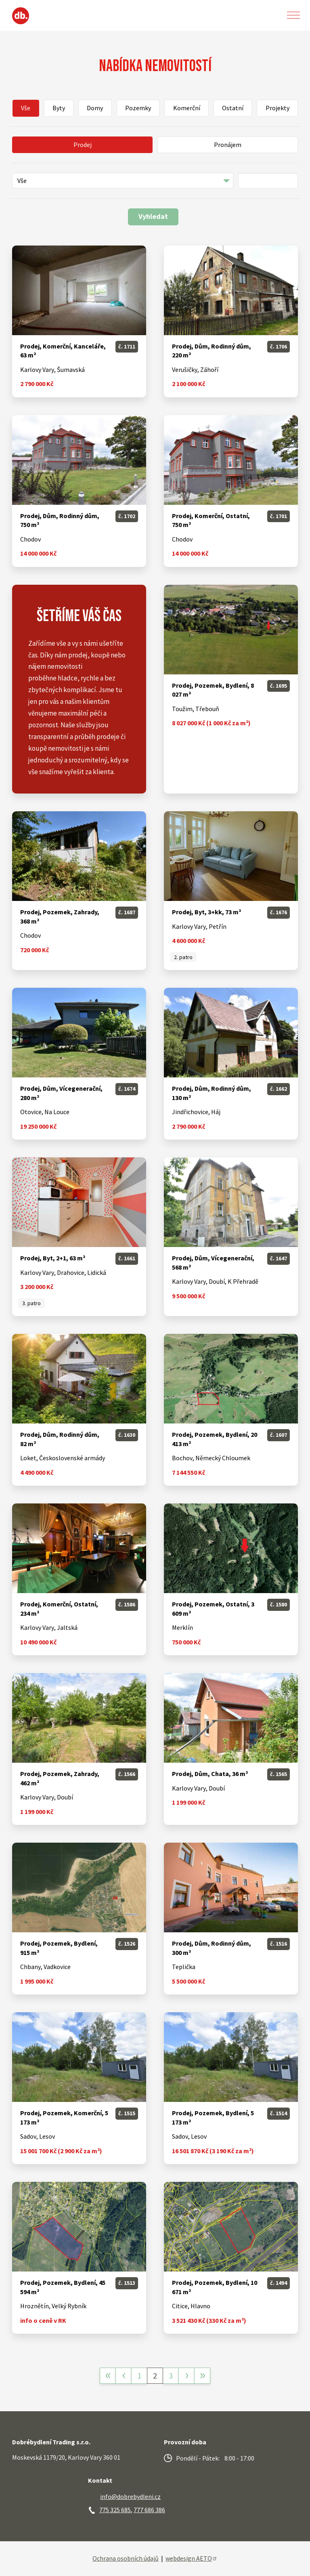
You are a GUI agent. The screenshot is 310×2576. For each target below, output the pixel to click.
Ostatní (232, 108)
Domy (95, 108)
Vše (25, 108)
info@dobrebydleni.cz (130, 2496)
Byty (58, 108)
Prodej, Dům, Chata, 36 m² (210, 1774)
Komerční (186, 108)
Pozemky (138, 108)
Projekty (277, 108)
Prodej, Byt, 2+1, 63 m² (52, 1258)
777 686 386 (149, 2510)
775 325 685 (115, 2510)
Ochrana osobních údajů (125, 2558)
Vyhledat (153, 216)
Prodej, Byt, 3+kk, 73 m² (206, 912)
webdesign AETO (191, 2558)
